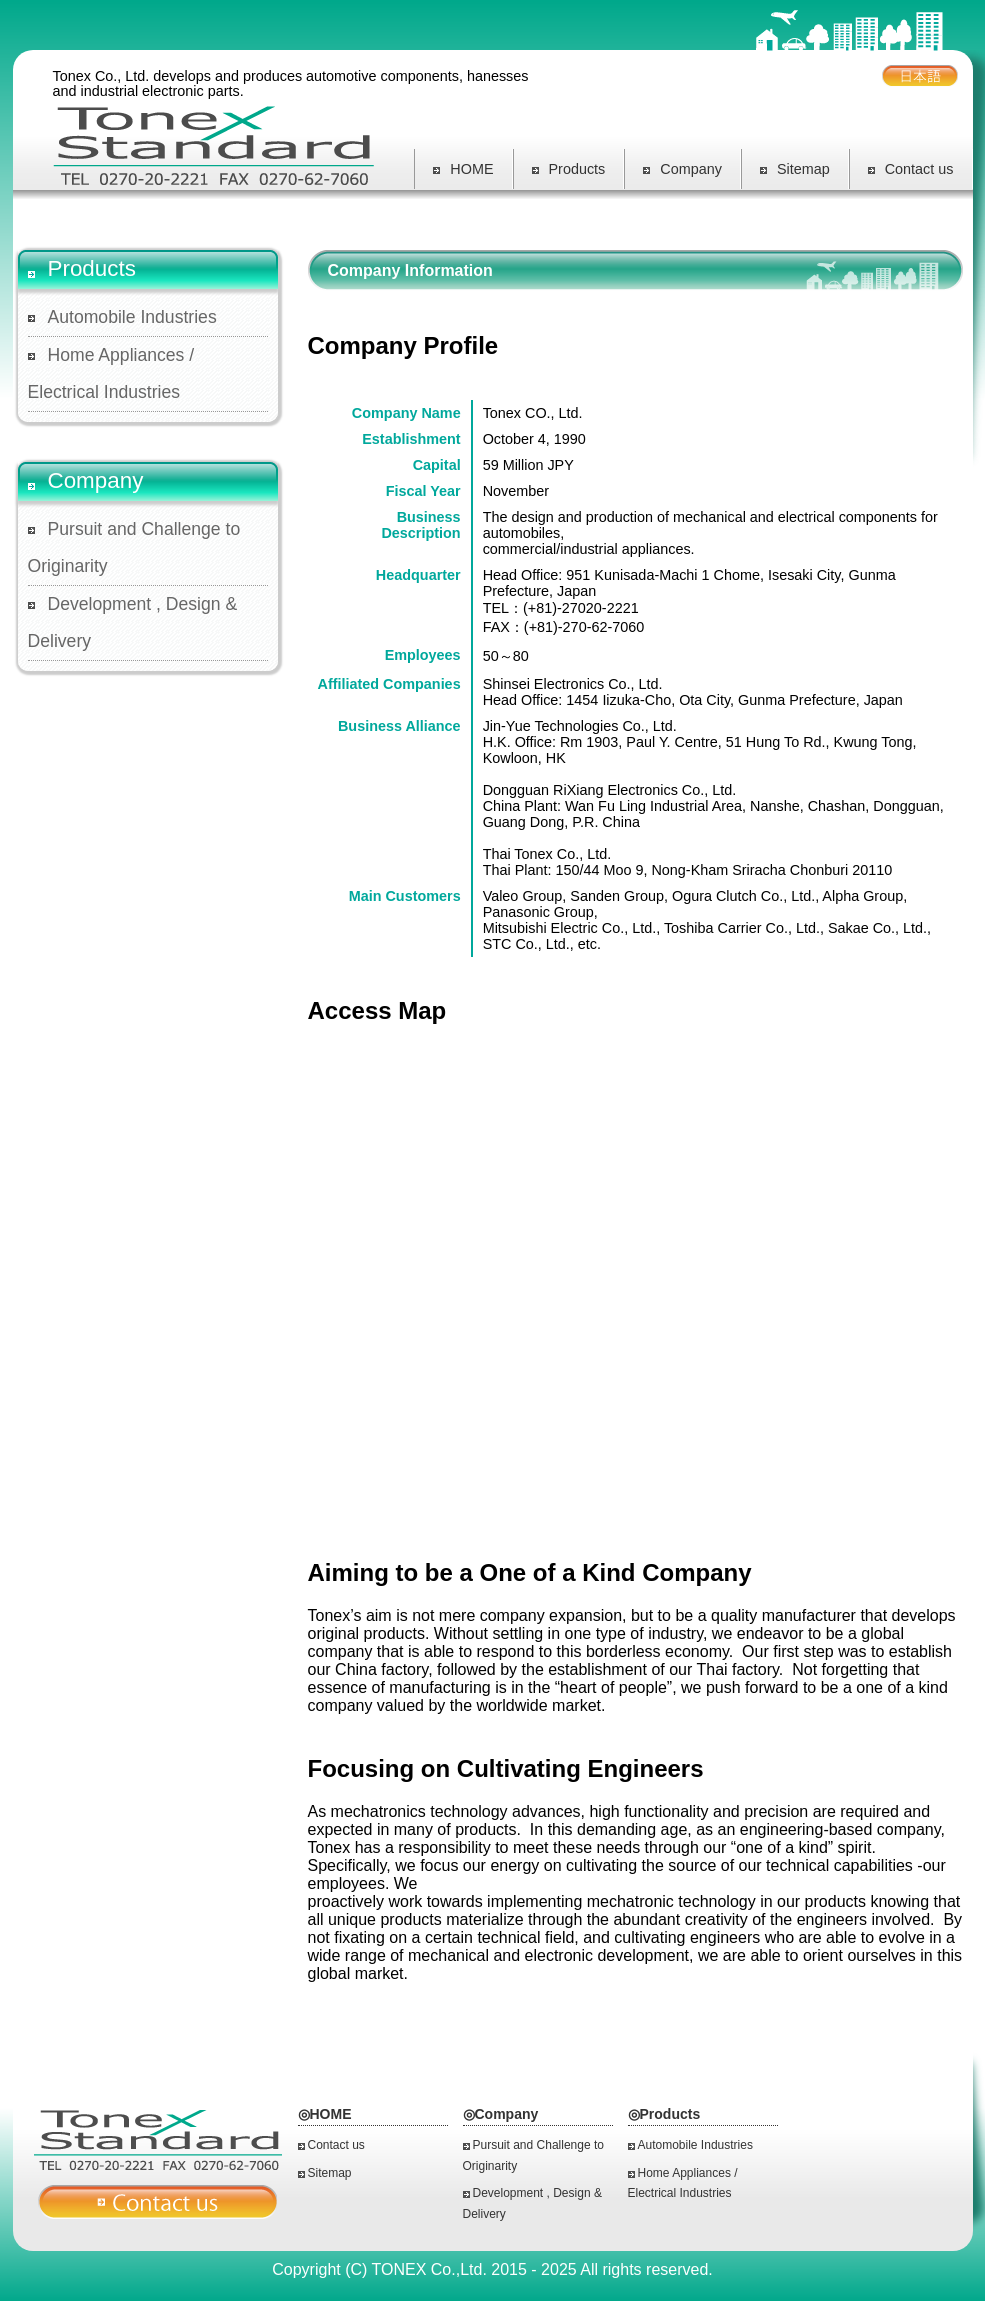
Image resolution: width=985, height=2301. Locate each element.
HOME (463, 169)
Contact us (911, 169)
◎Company (501, 2114)
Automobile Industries (132, 317)
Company (682, 169)
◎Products (664, 2114)
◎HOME (325, 2114)
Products (569, 169)
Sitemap (795, 169)
